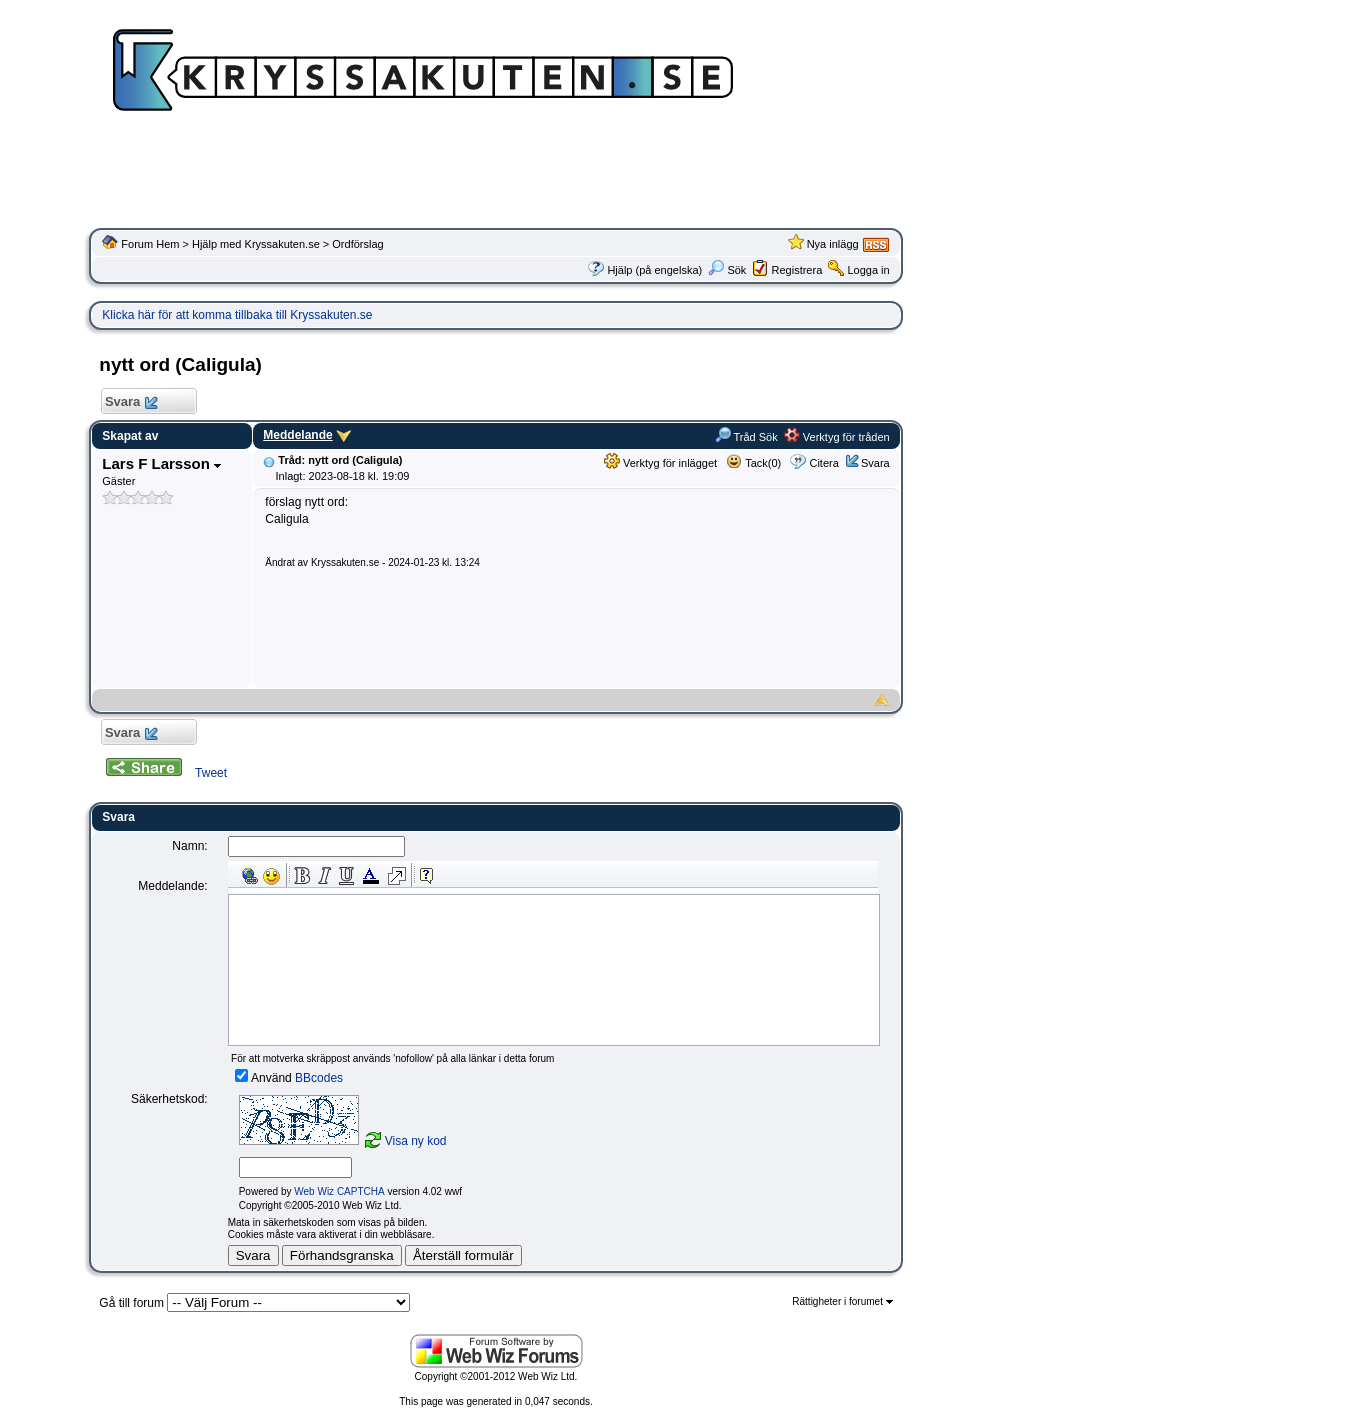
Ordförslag (357, 244)
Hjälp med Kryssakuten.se (256, 244)
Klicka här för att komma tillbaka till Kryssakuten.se (237, 315)
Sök (727, 270)
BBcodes (319, 1078)
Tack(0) (753, 463)
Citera (823, 463)
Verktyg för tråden (837, 437)
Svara (130, 402)
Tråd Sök (746, 437)
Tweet (211, 773)
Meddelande (297, 435)
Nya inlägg (833, 244)
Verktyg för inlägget (660, 463)
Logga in (868, 270)
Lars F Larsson (161, 463)
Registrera (797, 270)
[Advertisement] (496, 175)
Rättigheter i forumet (842, 1301)
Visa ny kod (416, 1141)
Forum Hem (150, 244)
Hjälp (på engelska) (654, 270)
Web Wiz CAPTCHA (339, 1191)
